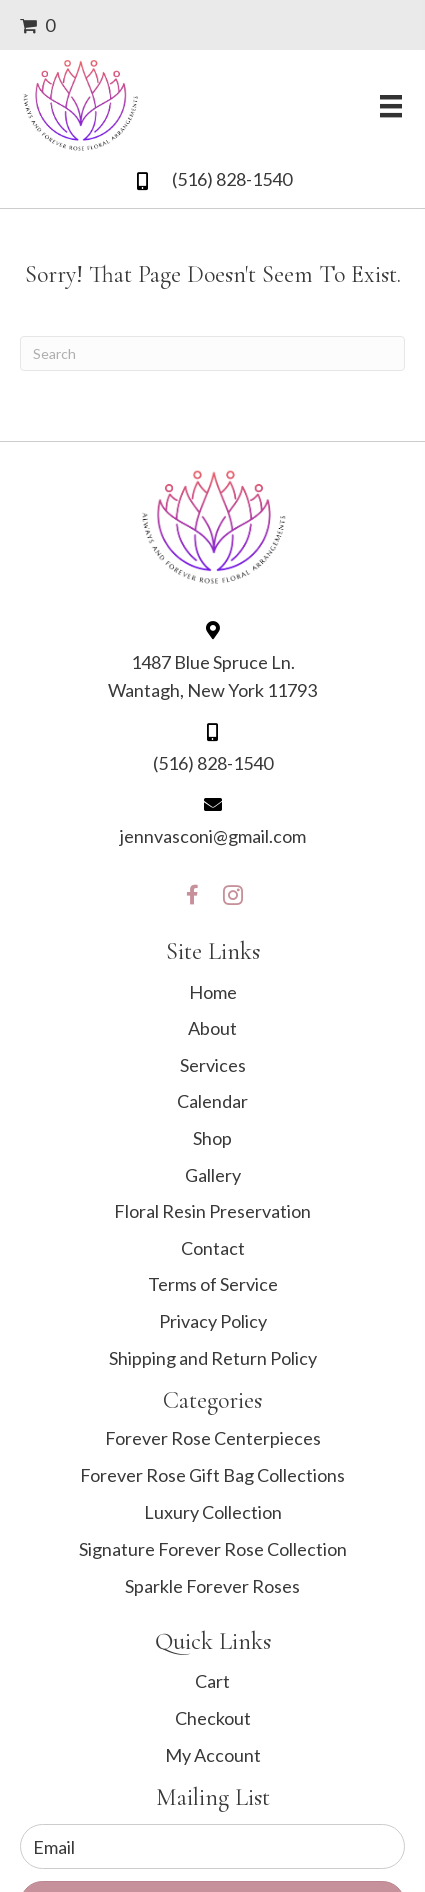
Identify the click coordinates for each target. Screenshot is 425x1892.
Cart (212, 1681)
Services (213, 1065)
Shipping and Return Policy (213, 1358)
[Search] (212, 353)
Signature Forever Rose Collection (213, 1549)
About (212, 1028)
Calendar (212, 1101)
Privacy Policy (213, 1321)
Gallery (213, 1175)
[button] (193, 890)
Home (213, 992)
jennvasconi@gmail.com (213, 836)
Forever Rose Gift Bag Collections (212, 1475)
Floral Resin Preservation (212, 1211)
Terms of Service (213, 1284)
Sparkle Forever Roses (212, 1586)
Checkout (213, 1718)
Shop (212, 1138)
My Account (213, 1755)
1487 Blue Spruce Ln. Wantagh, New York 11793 (212, 676)
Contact (213, 1248)
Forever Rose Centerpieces (213, 1438)
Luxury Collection (213, 1512)
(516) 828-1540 (232, 179)
